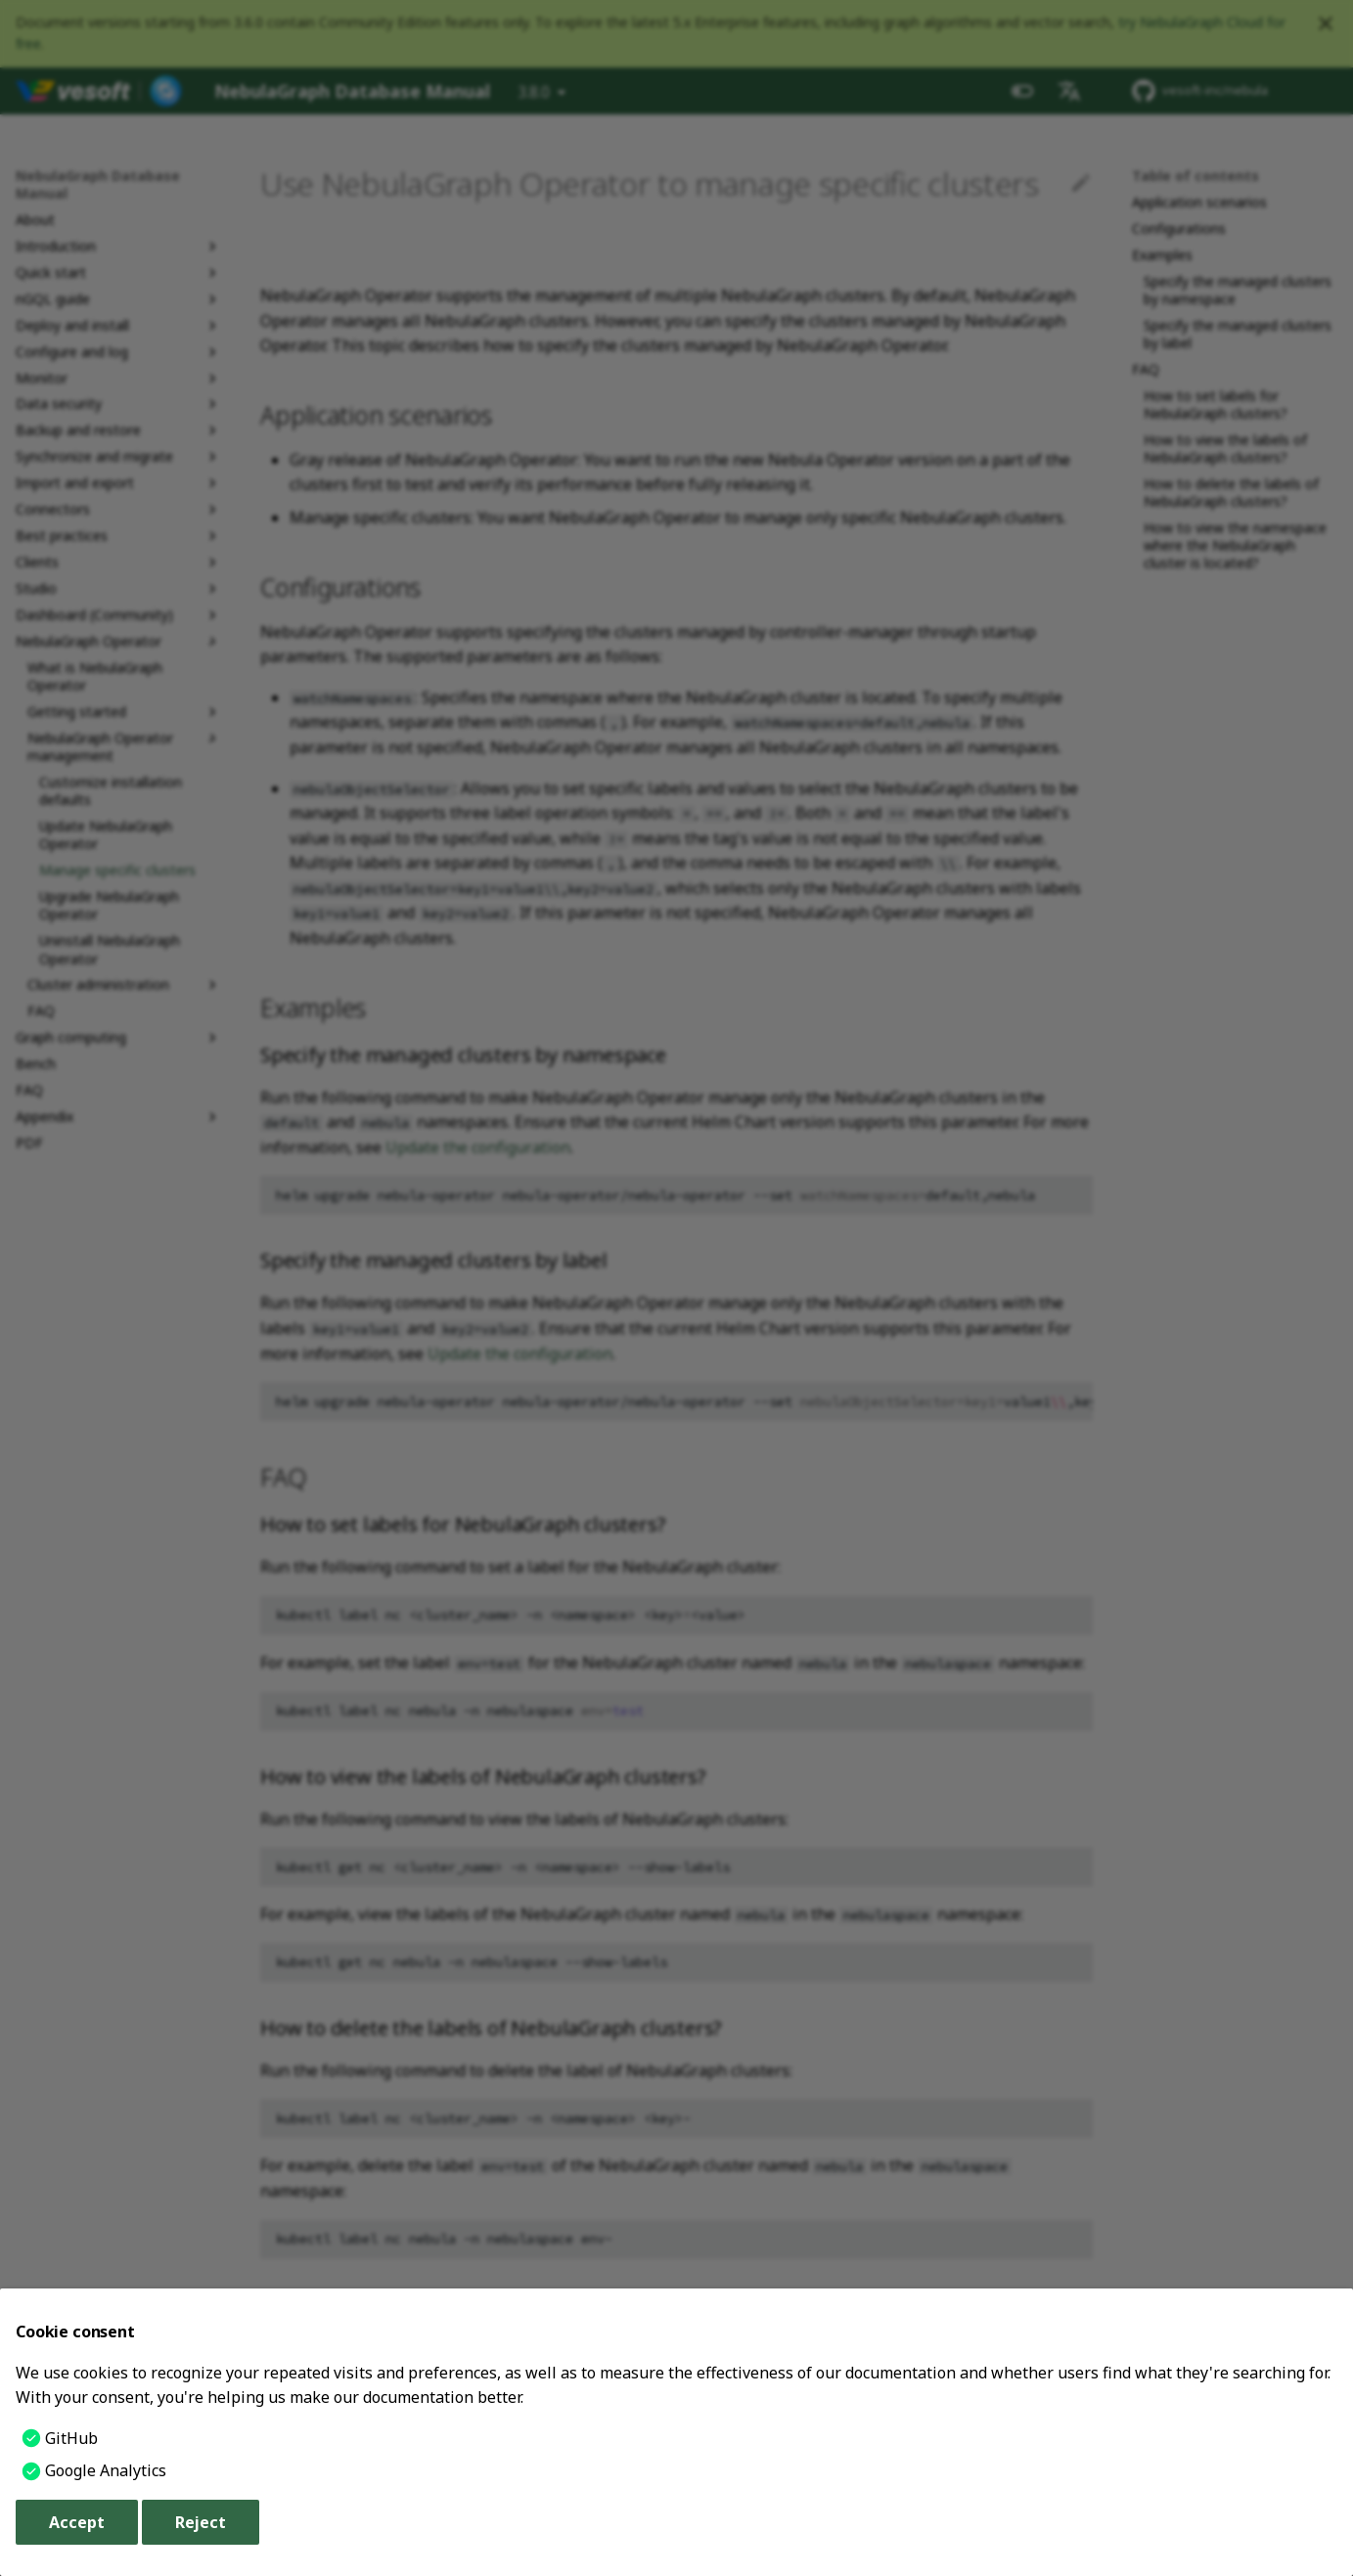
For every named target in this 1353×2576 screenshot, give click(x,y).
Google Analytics (105, 2470)
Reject (200, 2522)
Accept (77, 2522)
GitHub (71, 2438)
